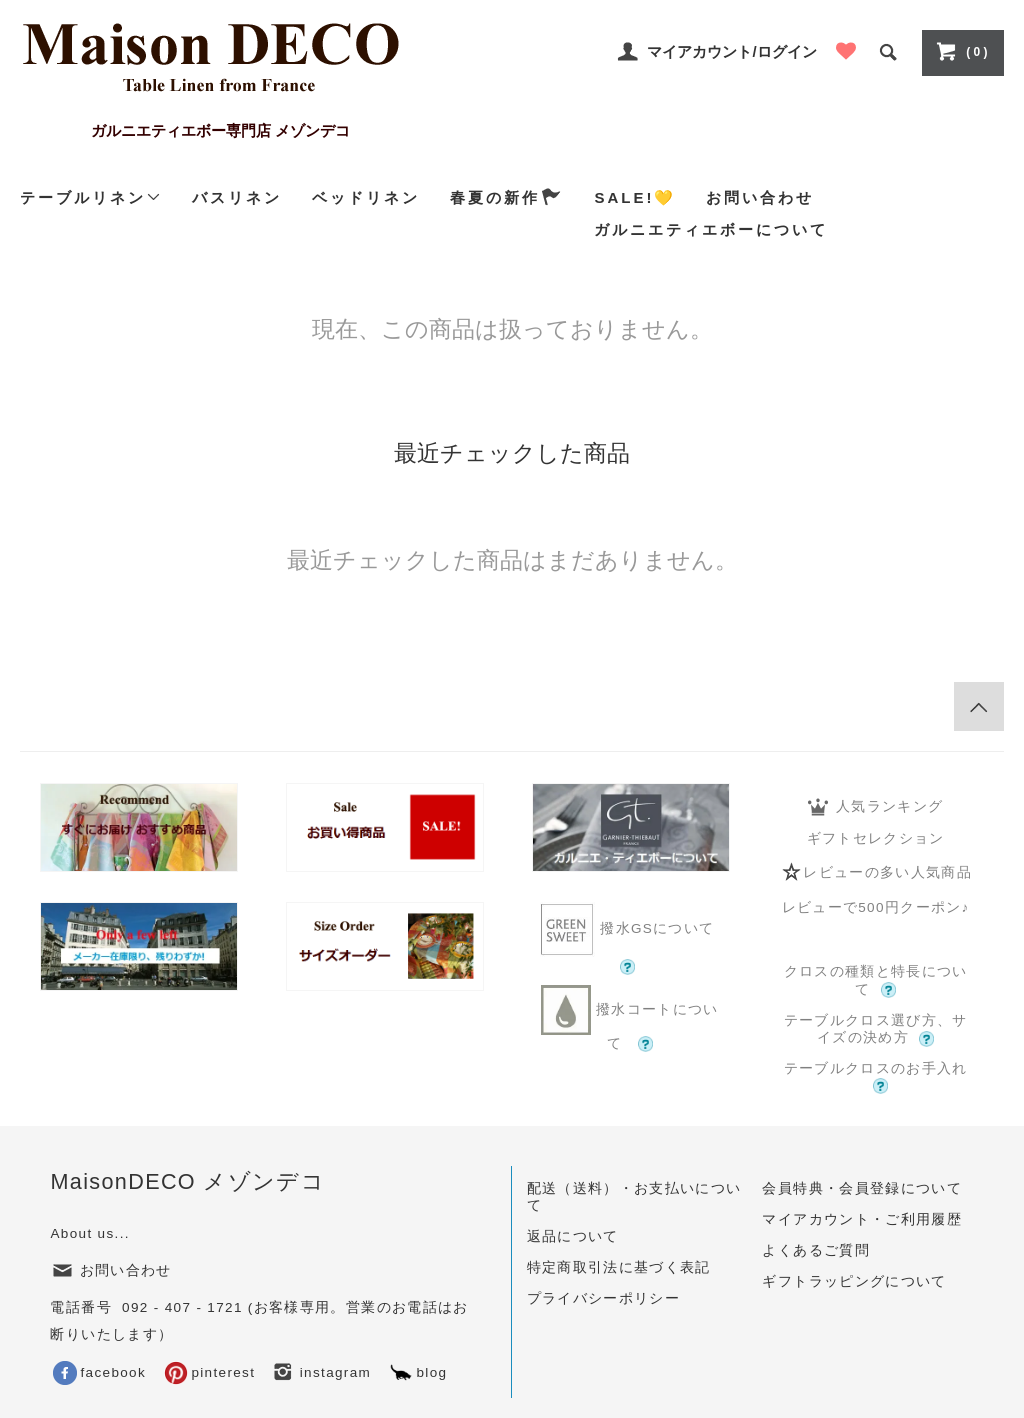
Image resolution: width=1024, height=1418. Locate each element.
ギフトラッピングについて (854, 1281)
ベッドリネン (366, 197)
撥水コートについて (630, 1018)
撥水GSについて (630, 938)
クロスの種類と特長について (876, 981)
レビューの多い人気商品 (875, 872)
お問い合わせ (760, 197)
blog (418, 1372)
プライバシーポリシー (604, 1298)
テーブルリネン (91, 197)
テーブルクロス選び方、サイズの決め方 (876, 1030)
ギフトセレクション (876, 838)
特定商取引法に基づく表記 (619, 1267)
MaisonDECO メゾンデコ (187, 1181)
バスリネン (237, 197)
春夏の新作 (507, 197)
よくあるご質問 (815, 1250)
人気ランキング (875, 807)
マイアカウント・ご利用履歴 (862, 1219)
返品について (573, 1236)
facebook (99, 1372)
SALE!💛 (635, 197)
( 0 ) (960, 51)
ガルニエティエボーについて (711, 229)
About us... (89, 1233)
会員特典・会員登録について (862, 1188)
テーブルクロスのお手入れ (876, 1077)
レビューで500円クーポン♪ (876, 907)
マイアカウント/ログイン (731, 51)
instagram (321, 1372)
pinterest (209, 1372)
